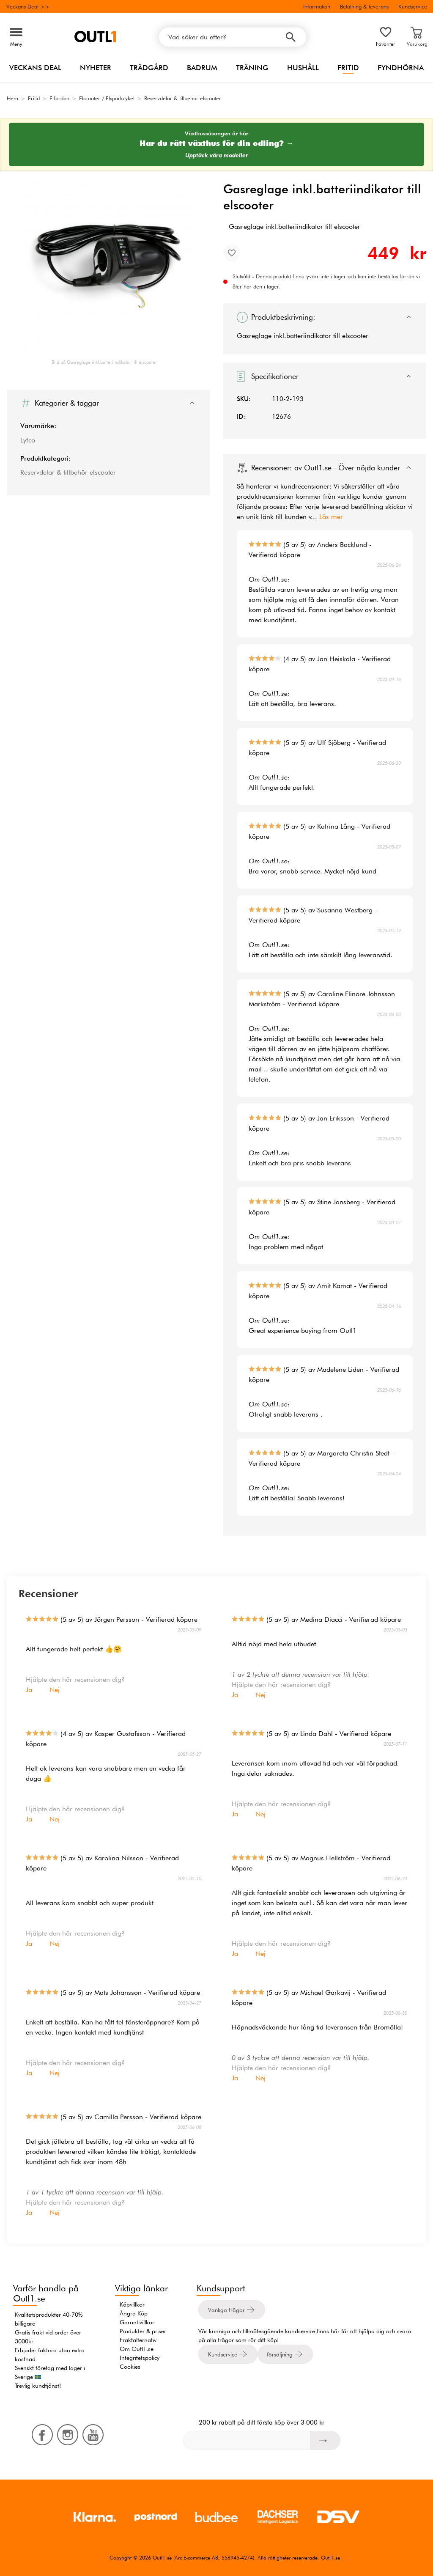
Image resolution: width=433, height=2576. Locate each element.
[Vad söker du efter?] (233, 37)
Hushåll (303, 67)
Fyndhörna (401, 67)
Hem (12, 98)
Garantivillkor (137, 2322)
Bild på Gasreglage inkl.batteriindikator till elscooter (104, 362)
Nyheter (95, 67)
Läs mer (331, 517)
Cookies (130, 2366)
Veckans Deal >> (27, 6)
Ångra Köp (134, 2313)
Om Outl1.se (136, 2348)
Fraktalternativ (138, 2340)
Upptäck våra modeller (216, 155)
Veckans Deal (35, 67)
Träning (252, 67)
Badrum (202, 67)
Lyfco (27, 440)
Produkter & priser (143, 2331)
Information (316, 6)
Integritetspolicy (139, 2357)
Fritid (348, 67)
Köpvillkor (132, 2304)
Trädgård (149, 67)
